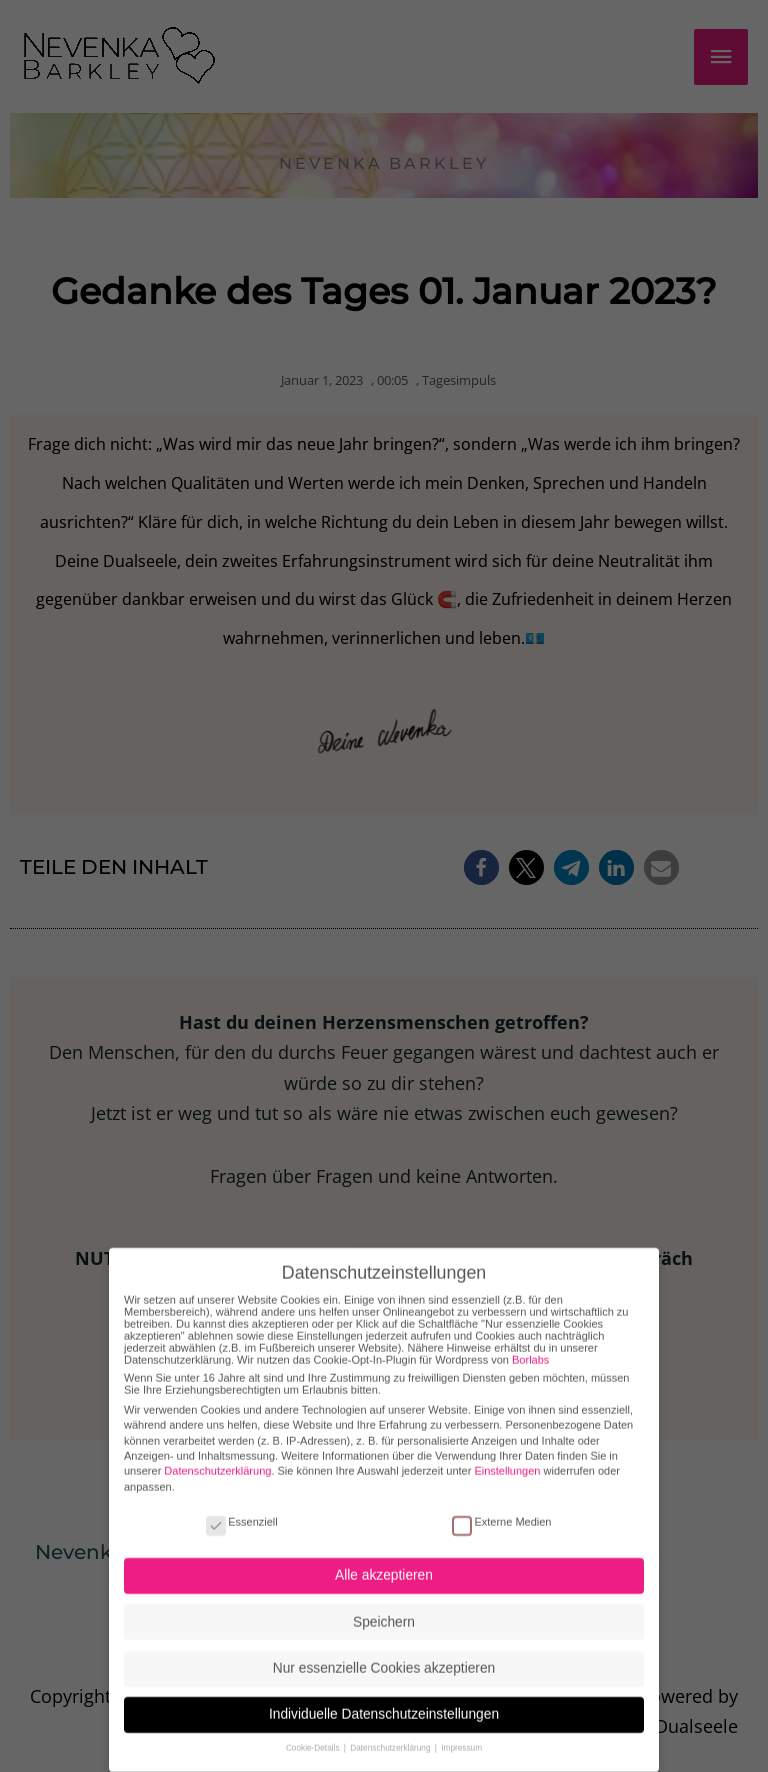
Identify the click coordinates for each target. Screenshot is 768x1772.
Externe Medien (501, 1501)
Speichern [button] (384, 1601)
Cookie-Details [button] (314, 1728)
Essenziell (242, 1501)
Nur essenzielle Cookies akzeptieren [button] (384, 1647)
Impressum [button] (461, 1728)
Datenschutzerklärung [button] (391, 1728)
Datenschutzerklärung (217, 1451)
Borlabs (530, 1339)
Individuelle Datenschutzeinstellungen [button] (384, 1694)
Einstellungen (507, 1451)
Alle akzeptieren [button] (384, 1555)
